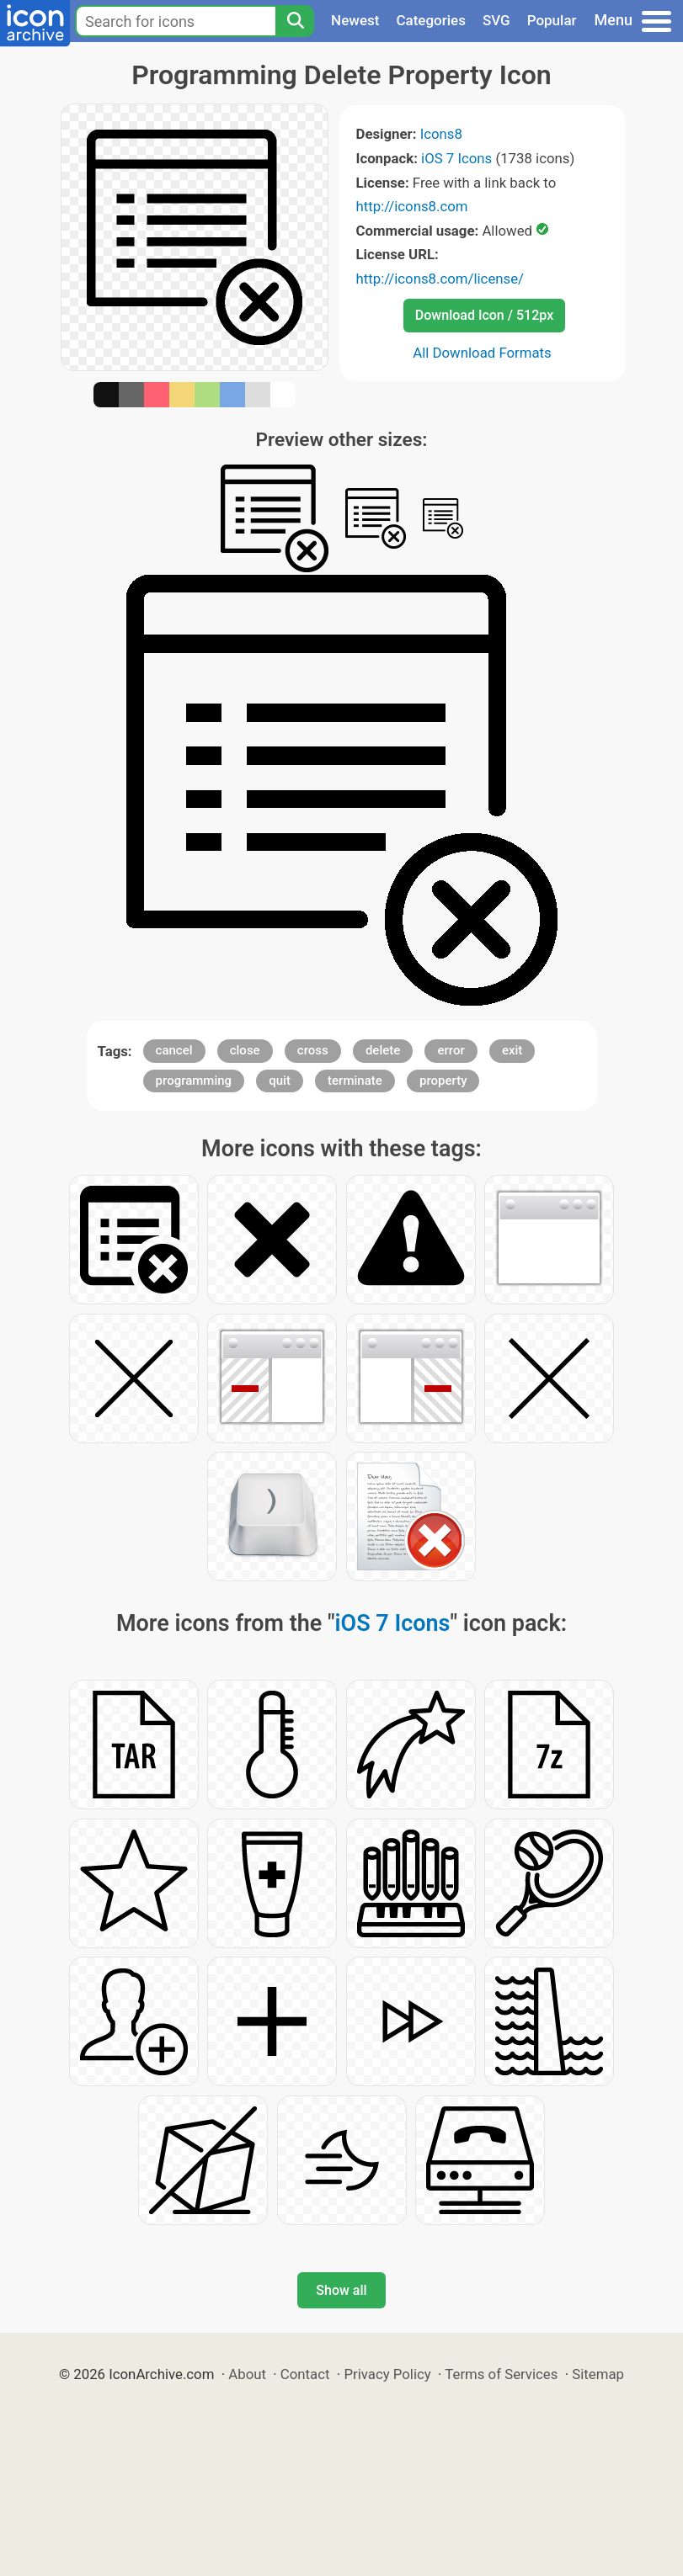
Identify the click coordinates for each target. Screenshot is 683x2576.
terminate (355, 1080)
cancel (174, 1050)
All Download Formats (482, 352)
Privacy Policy (387, 2374)
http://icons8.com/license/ (440, 278)
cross (312, 1050)
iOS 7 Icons (456, 158)
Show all (341, 2290)
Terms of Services (501, 2374)
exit (512, 1050)
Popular (552, 20)
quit (280, 1080)
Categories (431, 20)
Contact (305, 2374)
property (443, 1080)
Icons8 (441, 133)
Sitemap (598, 2374)
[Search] (294, 21)
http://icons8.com (412, 206)
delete (383, 1050)
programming (194, 1080)
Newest (355, 20)
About (247, 2374)
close (245, 1050)
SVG (496, 20)
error (450, 1050)
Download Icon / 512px (484, 315)
